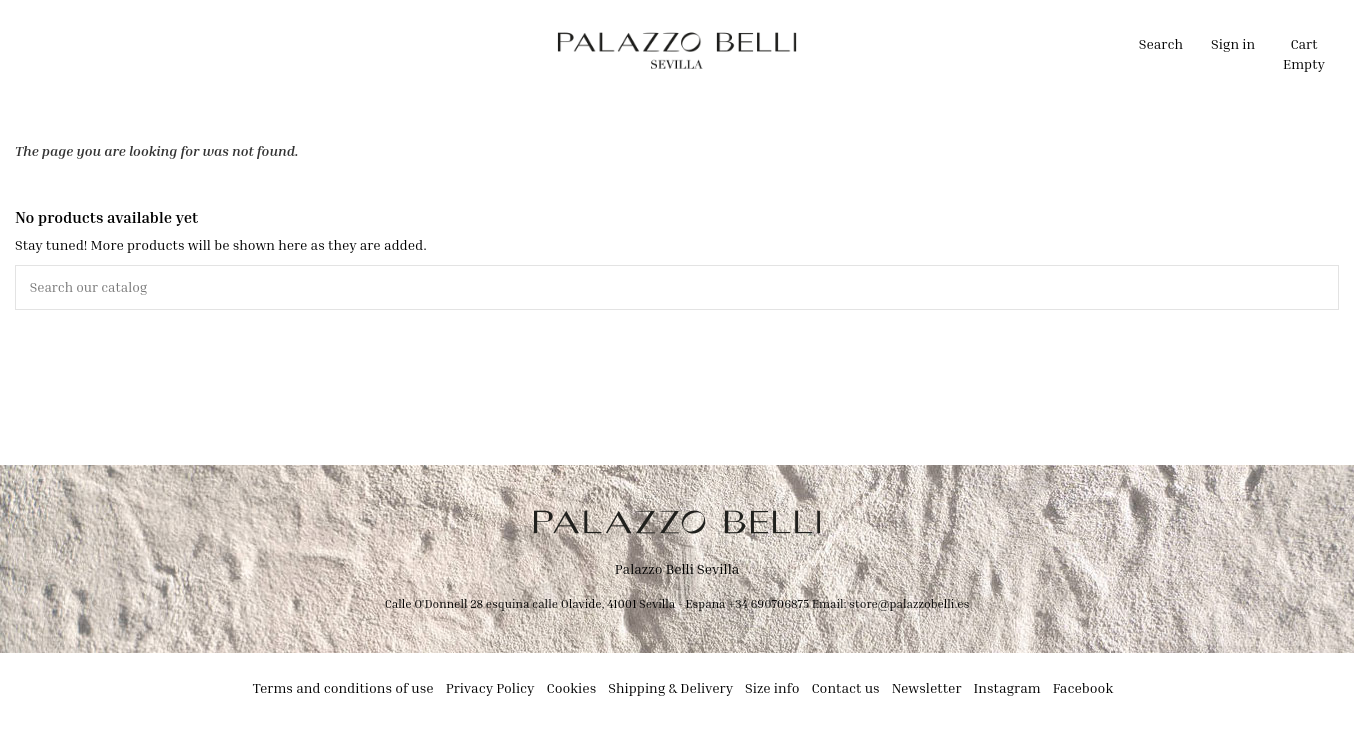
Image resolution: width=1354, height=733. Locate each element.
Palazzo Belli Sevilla (677, 569)
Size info (772, 688)
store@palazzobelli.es (909, 603)
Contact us (845, 688)
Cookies (572, 688)
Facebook (1083, 688)
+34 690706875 (768, 603)
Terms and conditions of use (343, 688)
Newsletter (927, 688)
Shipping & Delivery (670, 688)
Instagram (1007, 688)
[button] (489, 50)
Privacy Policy (490, 688)
